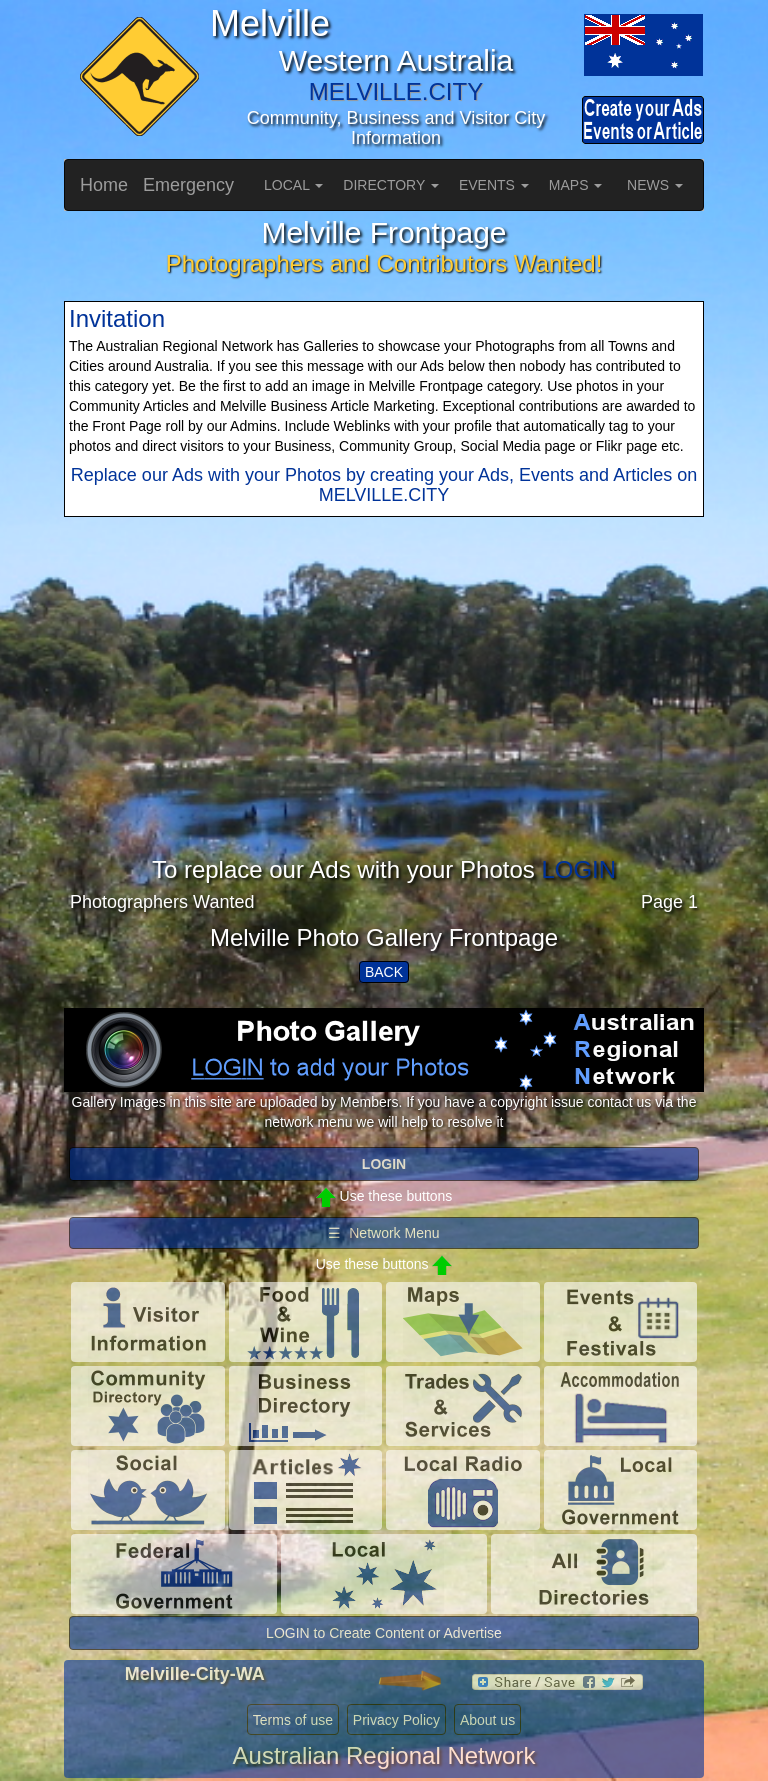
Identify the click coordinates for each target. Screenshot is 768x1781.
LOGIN (578, 869)
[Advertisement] (384, 717)
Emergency (188, 185)
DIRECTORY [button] (391, 185)
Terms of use (293, 1720)
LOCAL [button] (293, 185)
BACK (384, 972)
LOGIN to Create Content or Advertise (384, 1633)
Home (104, 185)
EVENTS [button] (494, 185)
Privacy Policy (396, 1720)
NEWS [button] (655, 185)
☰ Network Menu (383, 1233)
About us (487, 1720)
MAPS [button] (576, 185)
